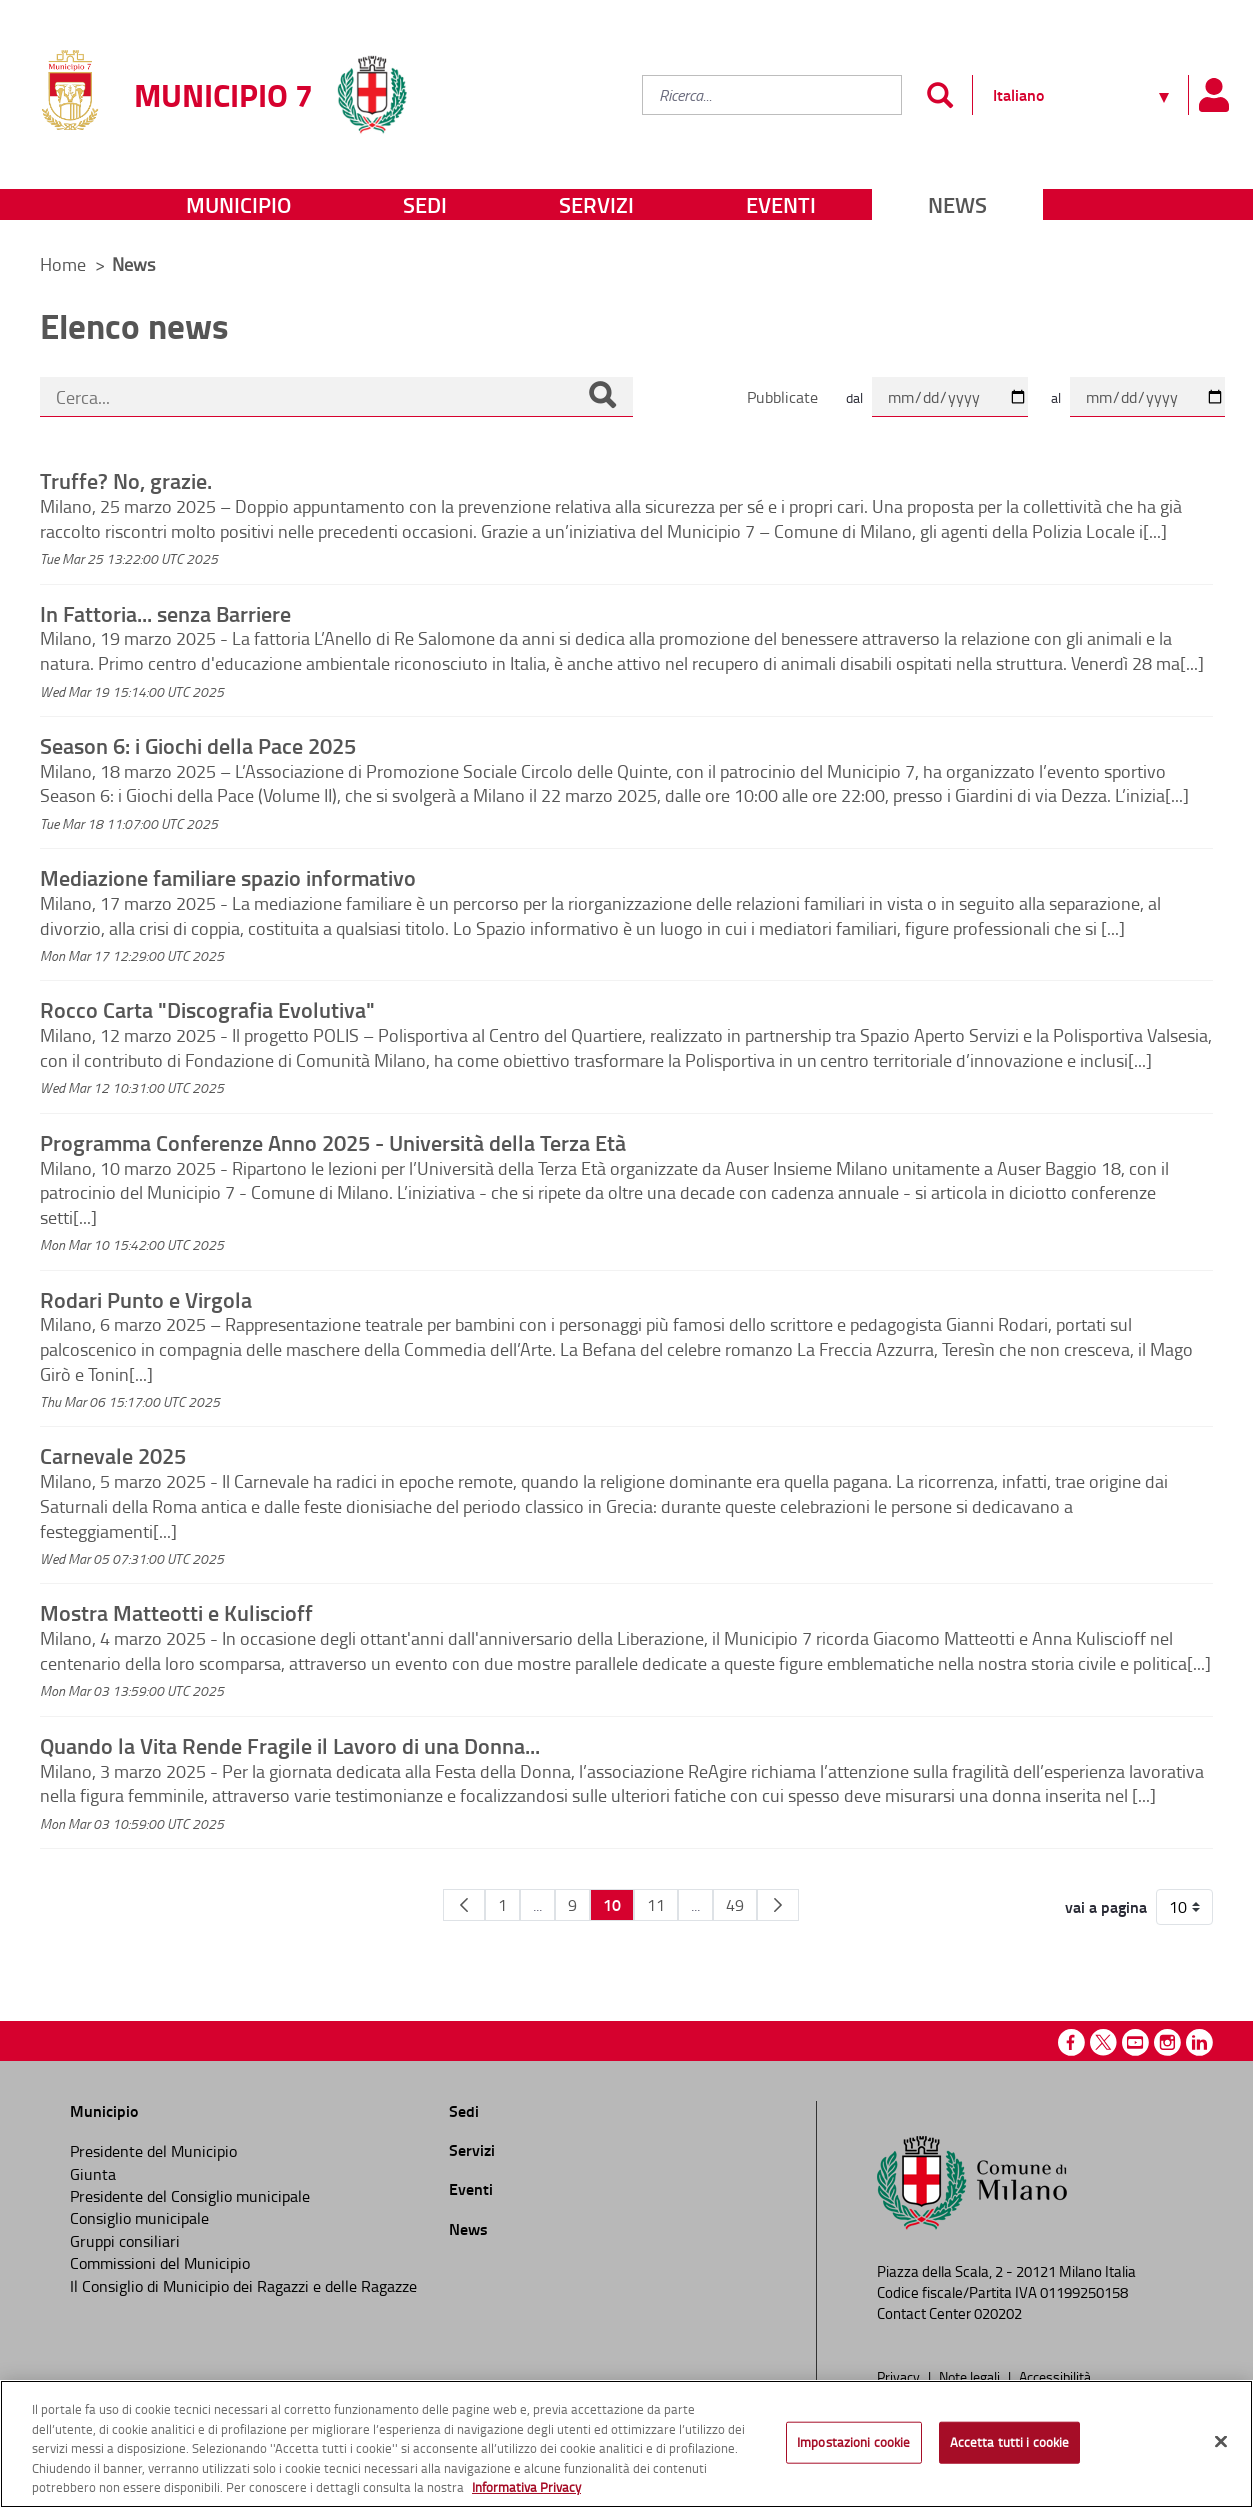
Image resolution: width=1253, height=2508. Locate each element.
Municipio (238, 204)
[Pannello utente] (1213, 95)
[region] (626, 2444)
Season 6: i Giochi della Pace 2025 (198, 745)
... (537, 1905)
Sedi (425, 204)
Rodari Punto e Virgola (146, 1299)
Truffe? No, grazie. (126, 480)
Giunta (93, 2174)
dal (854, 397)
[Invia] (939, 95)
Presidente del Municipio (153, 2151)
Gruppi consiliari (125, 2241)
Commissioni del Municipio (160, 2263)
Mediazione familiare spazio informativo (228, 877)
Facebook (1071, 2042)
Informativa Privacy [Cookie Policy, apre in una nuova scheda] (526, 2487)
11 (656, 1905)
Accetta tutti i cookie (1010, 2442)
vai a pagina (1106, 1907)
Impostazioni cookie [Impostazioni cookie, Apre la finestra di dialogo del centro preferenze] (853, 2442)
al (1056, 397)
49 (735, 1905)
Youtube (1135, 2042)
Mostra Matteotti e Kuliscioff (176, 1612)
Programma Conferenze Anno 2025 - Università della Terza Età (333, 1142)
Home (63, 264)
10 (612, 1904)
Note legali (971, 2376)
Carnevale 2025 (113, 1455)
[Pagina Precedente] (464, 1905)
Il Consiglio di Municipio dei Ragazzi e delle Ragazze (243, 2286)
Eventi (781, 204)
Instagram (1167, 2042)
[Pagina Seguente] (778, 1905)
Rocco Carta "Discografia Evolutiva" (207, 1009)
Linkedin (1199, 2042)
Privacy (900, 2376)
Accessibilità (1055, 2376)
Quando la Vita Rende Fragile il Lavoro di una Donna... (290, 1745)
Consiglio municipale (139, 2218)
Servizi (596, 204)
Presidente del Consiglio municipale (190, 2196)
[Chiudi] (1221, 2442)
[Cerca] (602, 397)
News (957, 204)
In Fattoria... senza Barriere (165, 613)
